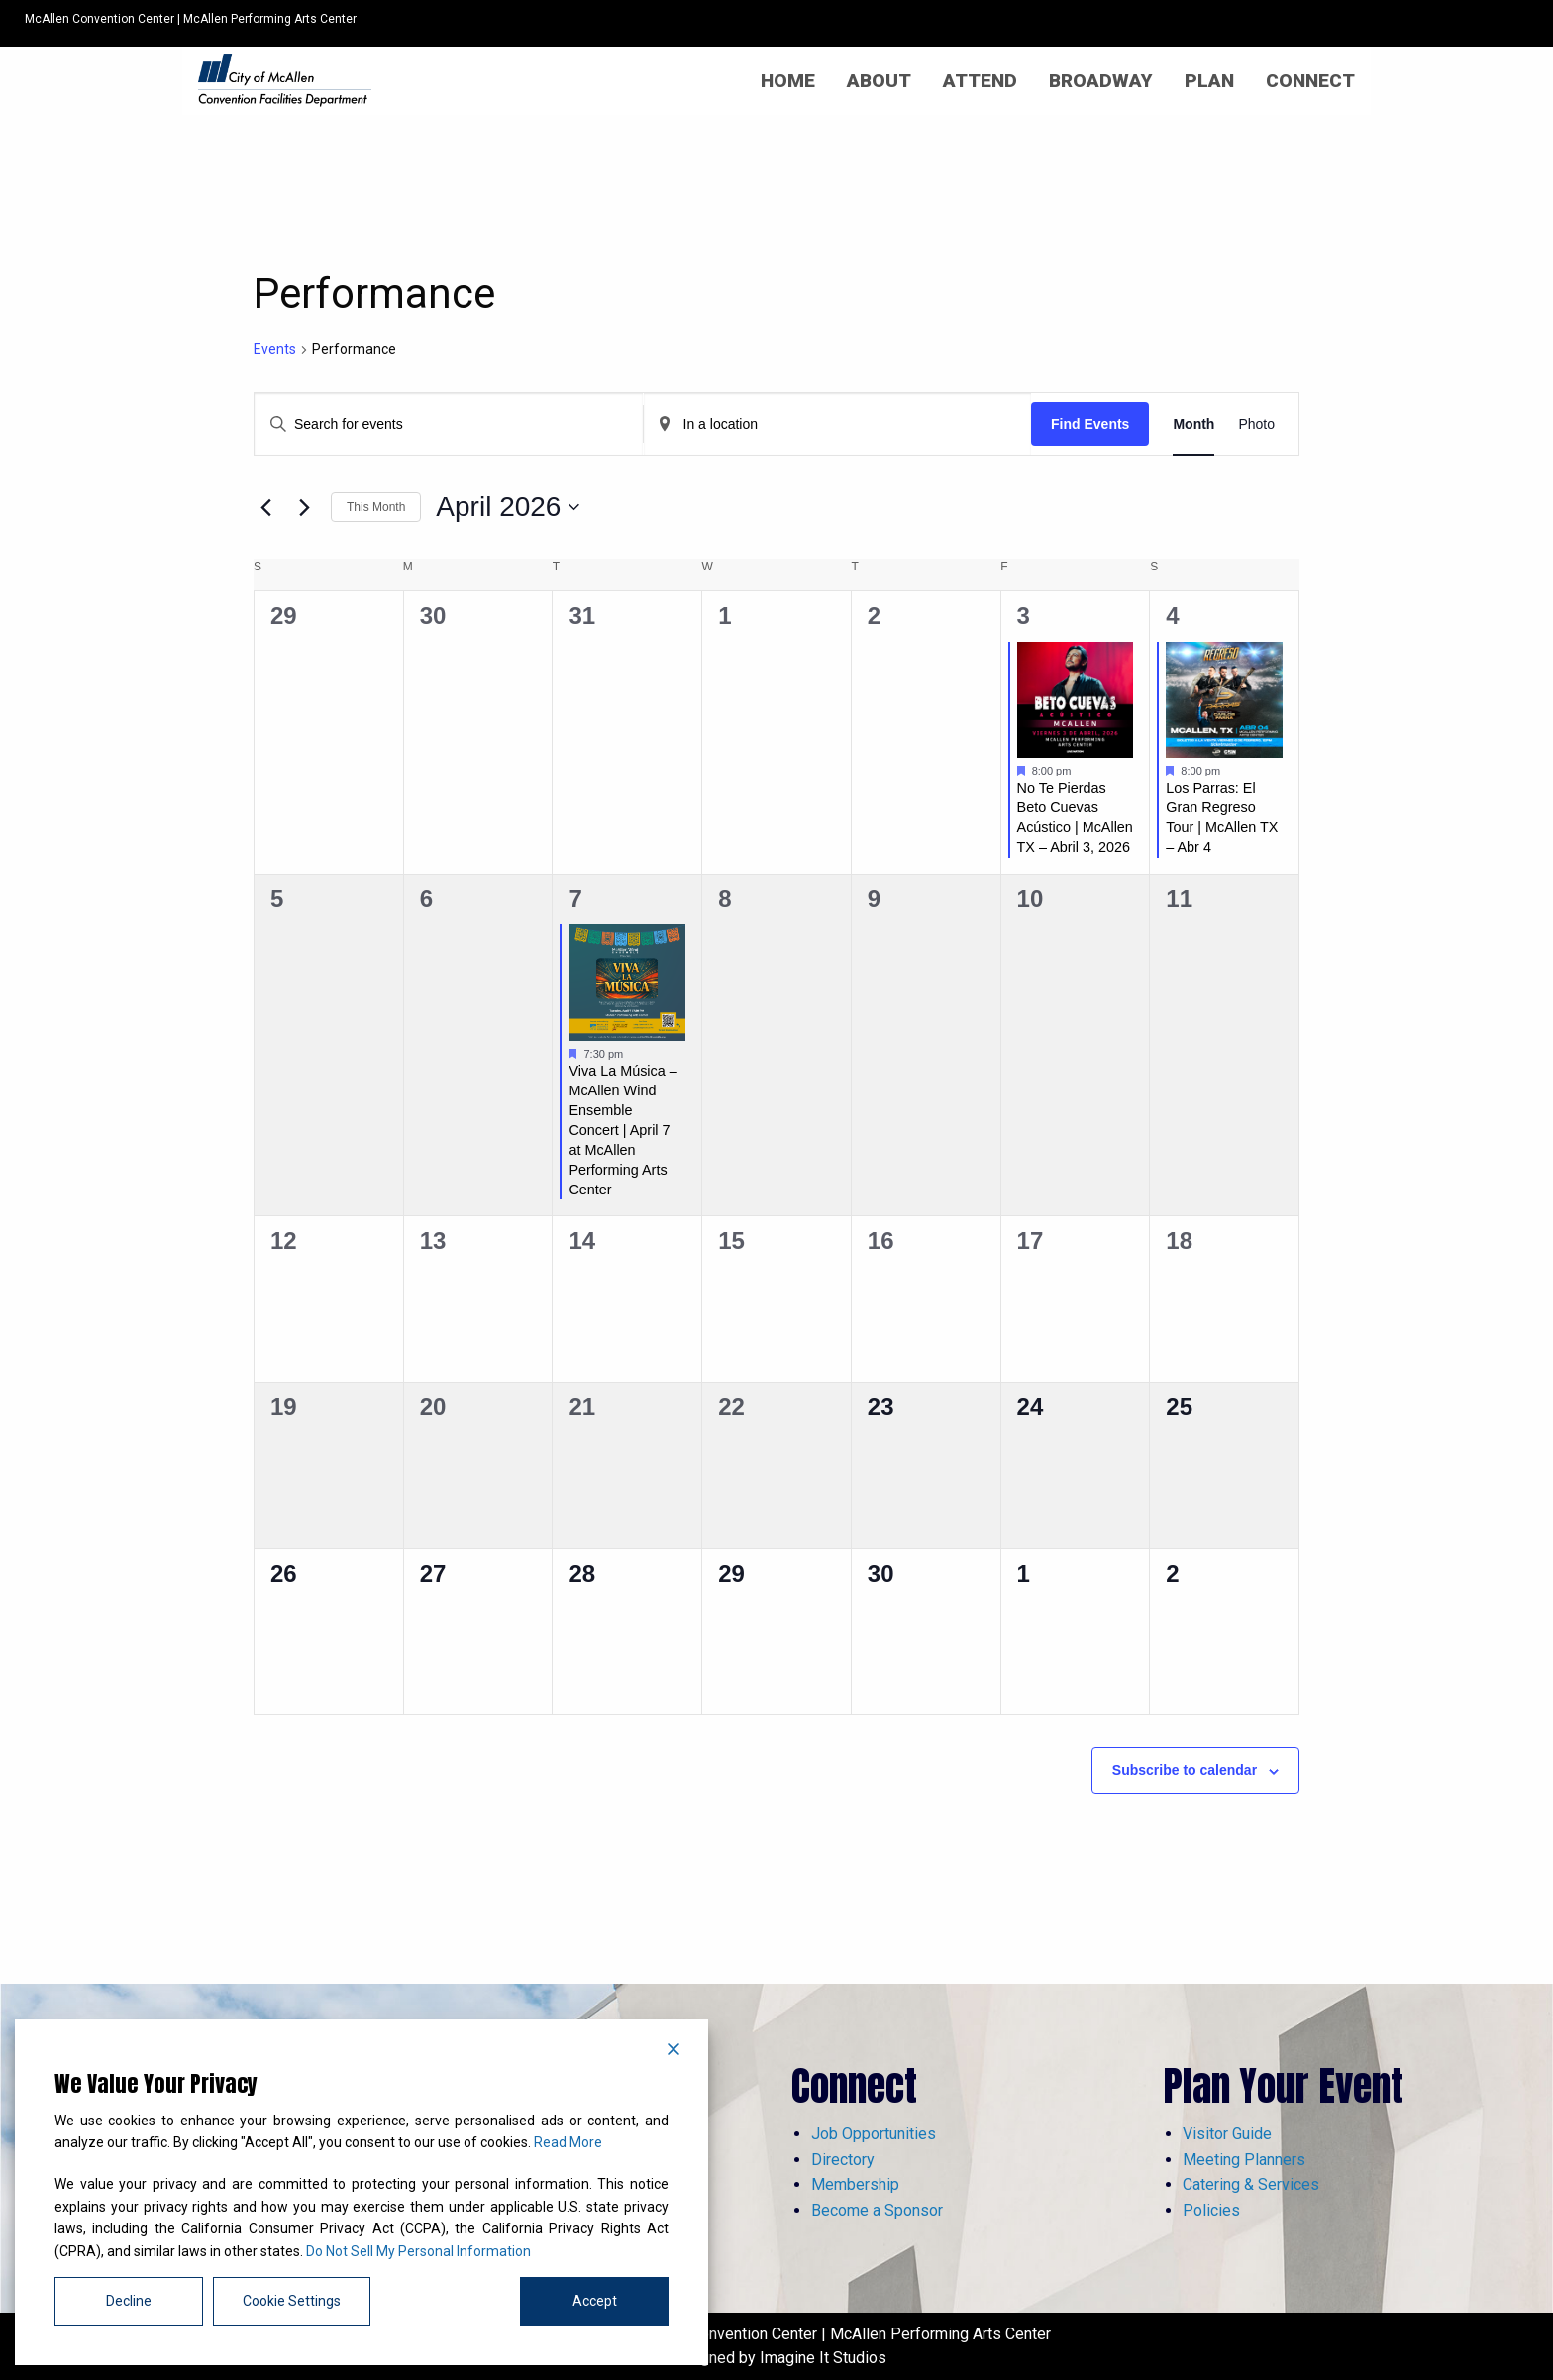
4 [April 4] (1172, 615)
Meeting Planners (1244, 2159)
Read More (568, 2142)
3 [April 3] (1023, 615)
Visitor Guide (1227, 2133)
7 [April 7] (575, 898)
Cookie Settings (292, 2301)
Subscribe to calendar (1184, 1770)
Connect (1310, 80)
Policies (1211, 2210)
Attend (980, 80)
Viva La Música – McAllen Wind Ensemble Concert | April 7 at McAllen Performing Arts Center (622, 1129)
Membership (855, 2184)
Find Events (1090, 424)
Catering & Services (1251, 2184)
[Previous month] (265, 507)
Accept (594, 2301)
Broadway (1101, 80)
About (879, 80)
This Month (376, 507)
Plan (1209, 80)
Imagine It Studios (823, 2357)
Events (275, 349)
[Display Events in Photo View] (1256, 424)
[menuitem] (788, 80)
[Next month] (304, 507)
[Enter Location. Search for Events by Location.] (838, 424)
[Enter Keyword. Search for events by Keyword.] (449, 424)
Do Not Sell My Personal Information (418, 2251)
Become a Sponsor (877, 2210)
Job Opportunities (873, 2133)
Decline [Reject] (129, 2301)
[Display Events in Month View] (1193, 424)
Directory (843, 2159)
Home (788, 80)
